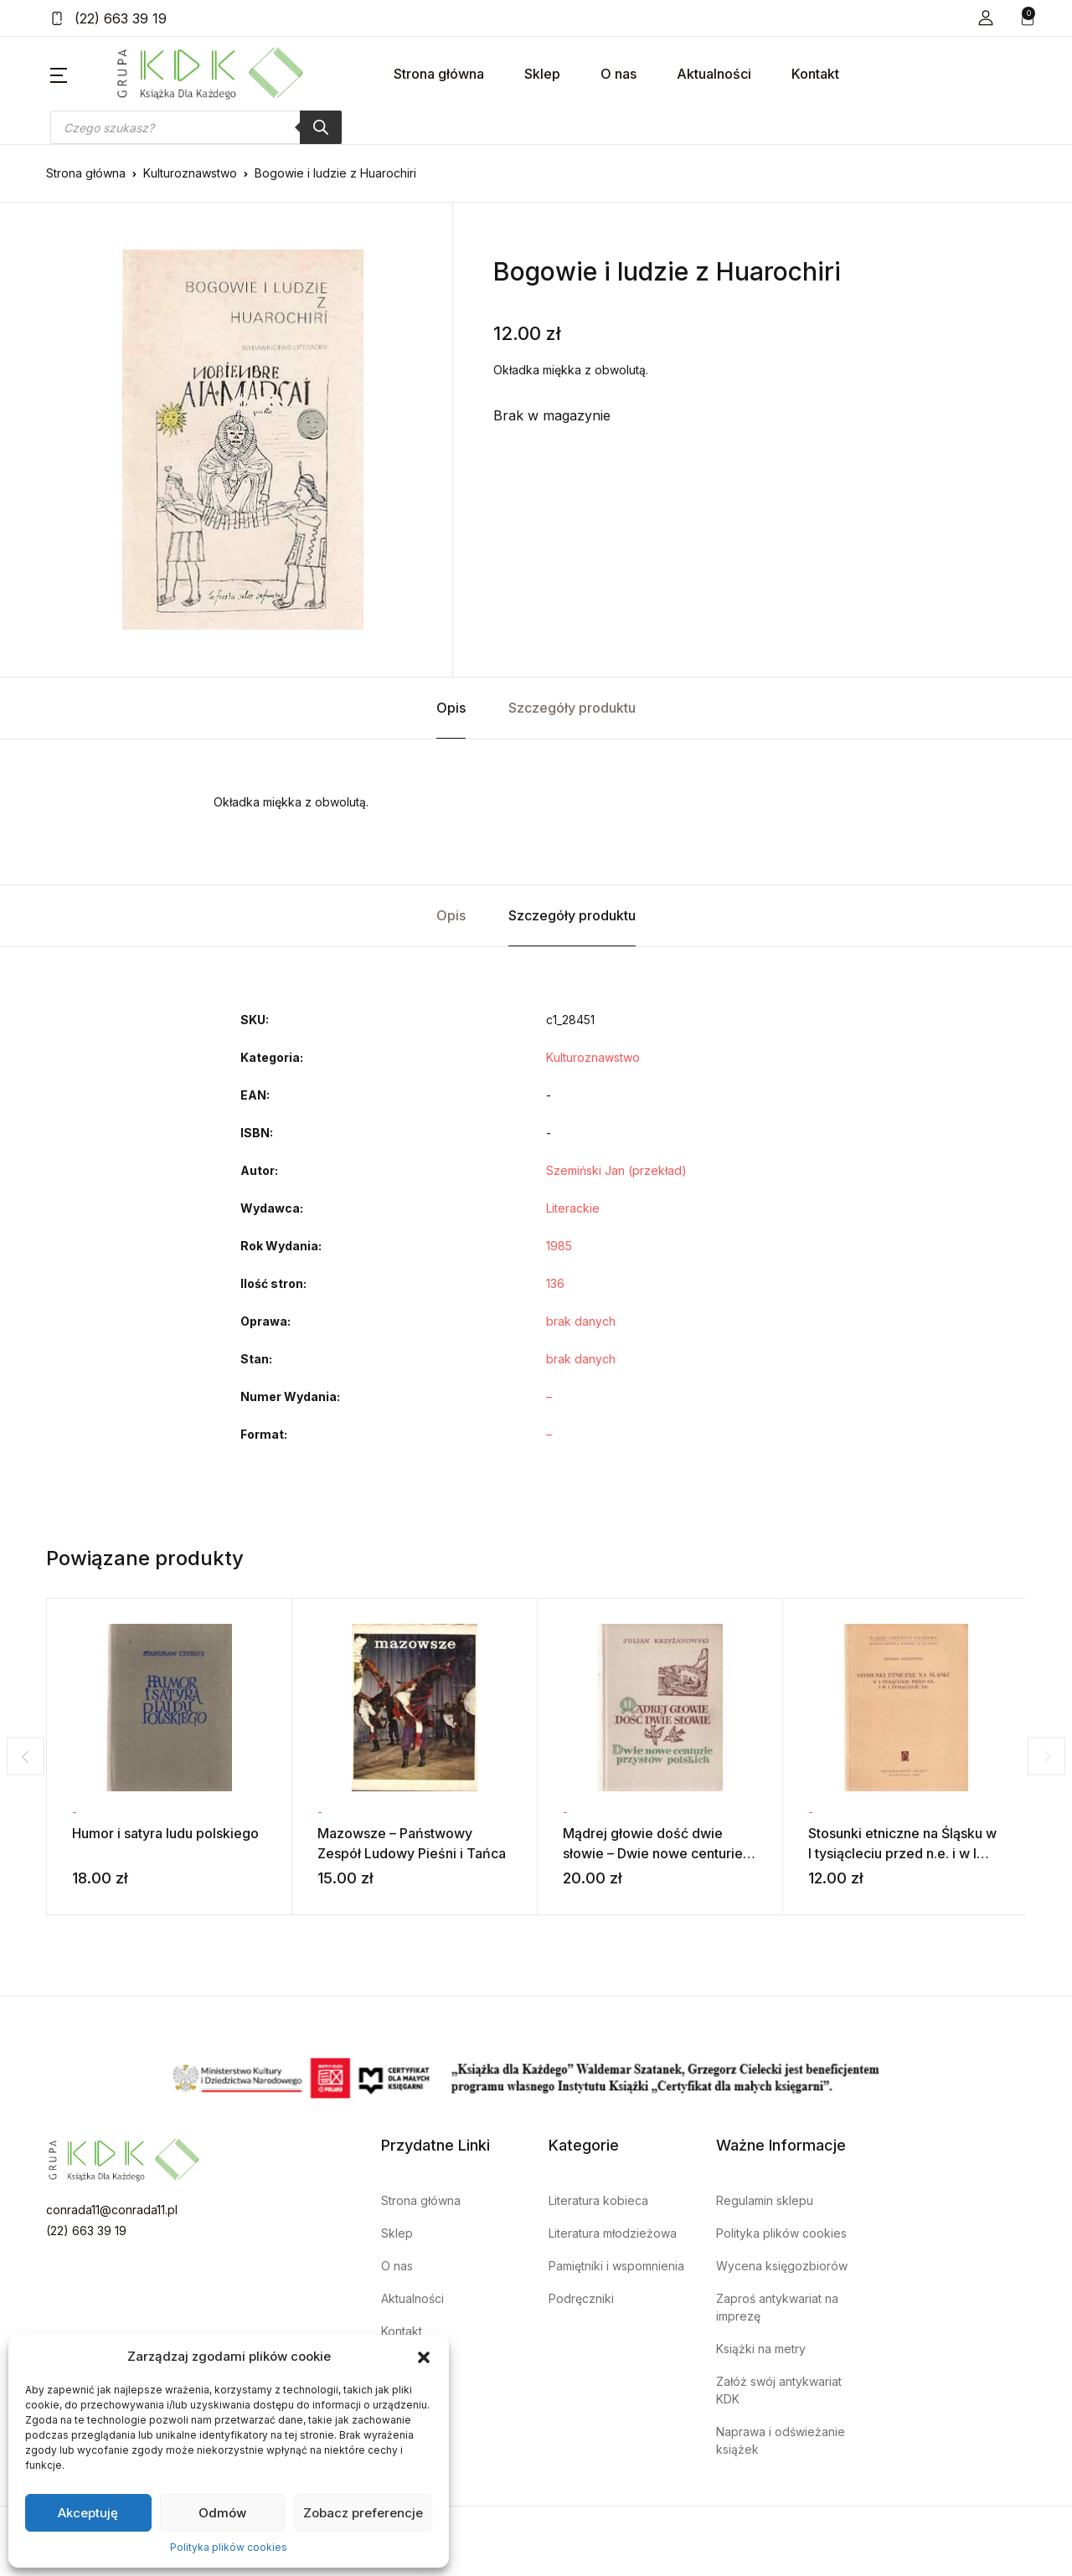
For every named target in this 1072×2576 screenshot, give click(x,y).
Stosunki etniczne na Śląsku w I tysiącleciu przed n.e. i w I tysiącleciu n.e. (902, 1853)
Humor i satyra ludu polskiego (165, 1833)
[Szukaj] (321, 127)
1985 (559, 1246)
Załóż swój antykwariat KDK (779, 2390)
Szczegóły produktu (572, 707)
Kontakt (815, 73)
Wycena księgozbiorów (782, 2266)
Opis (451, 707)
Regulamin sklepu (764, 2200)
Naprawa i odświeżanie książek (780, 2440)
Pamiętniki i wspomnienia (616, 2266)
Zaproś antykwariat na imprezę (777, 2307)
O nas (618, 73)
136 (555, 1283)
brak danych (581, 1321)
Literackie (573, 1208)
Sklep (542, 73)
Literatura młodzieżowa (613, 2233)
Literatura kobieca (598, 2200)
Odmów (222, 2513)
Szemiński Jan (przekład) (616, 1170)
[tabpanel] (243, 440)
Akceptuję (88, 2513)
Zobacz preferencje (363, 2513)
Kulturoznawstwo (190, 173)
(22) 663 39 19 (108, 18)
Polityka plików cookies (228, 2547)
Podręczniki (581, 2298)
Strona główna (439, 73)
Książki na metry (761, 2349)
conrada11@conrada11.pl (112, 2209)
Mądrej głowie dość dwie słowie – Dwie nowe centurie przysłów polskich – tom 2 (653, 1853)
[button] (423, 2356)
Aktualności (714, 73)
